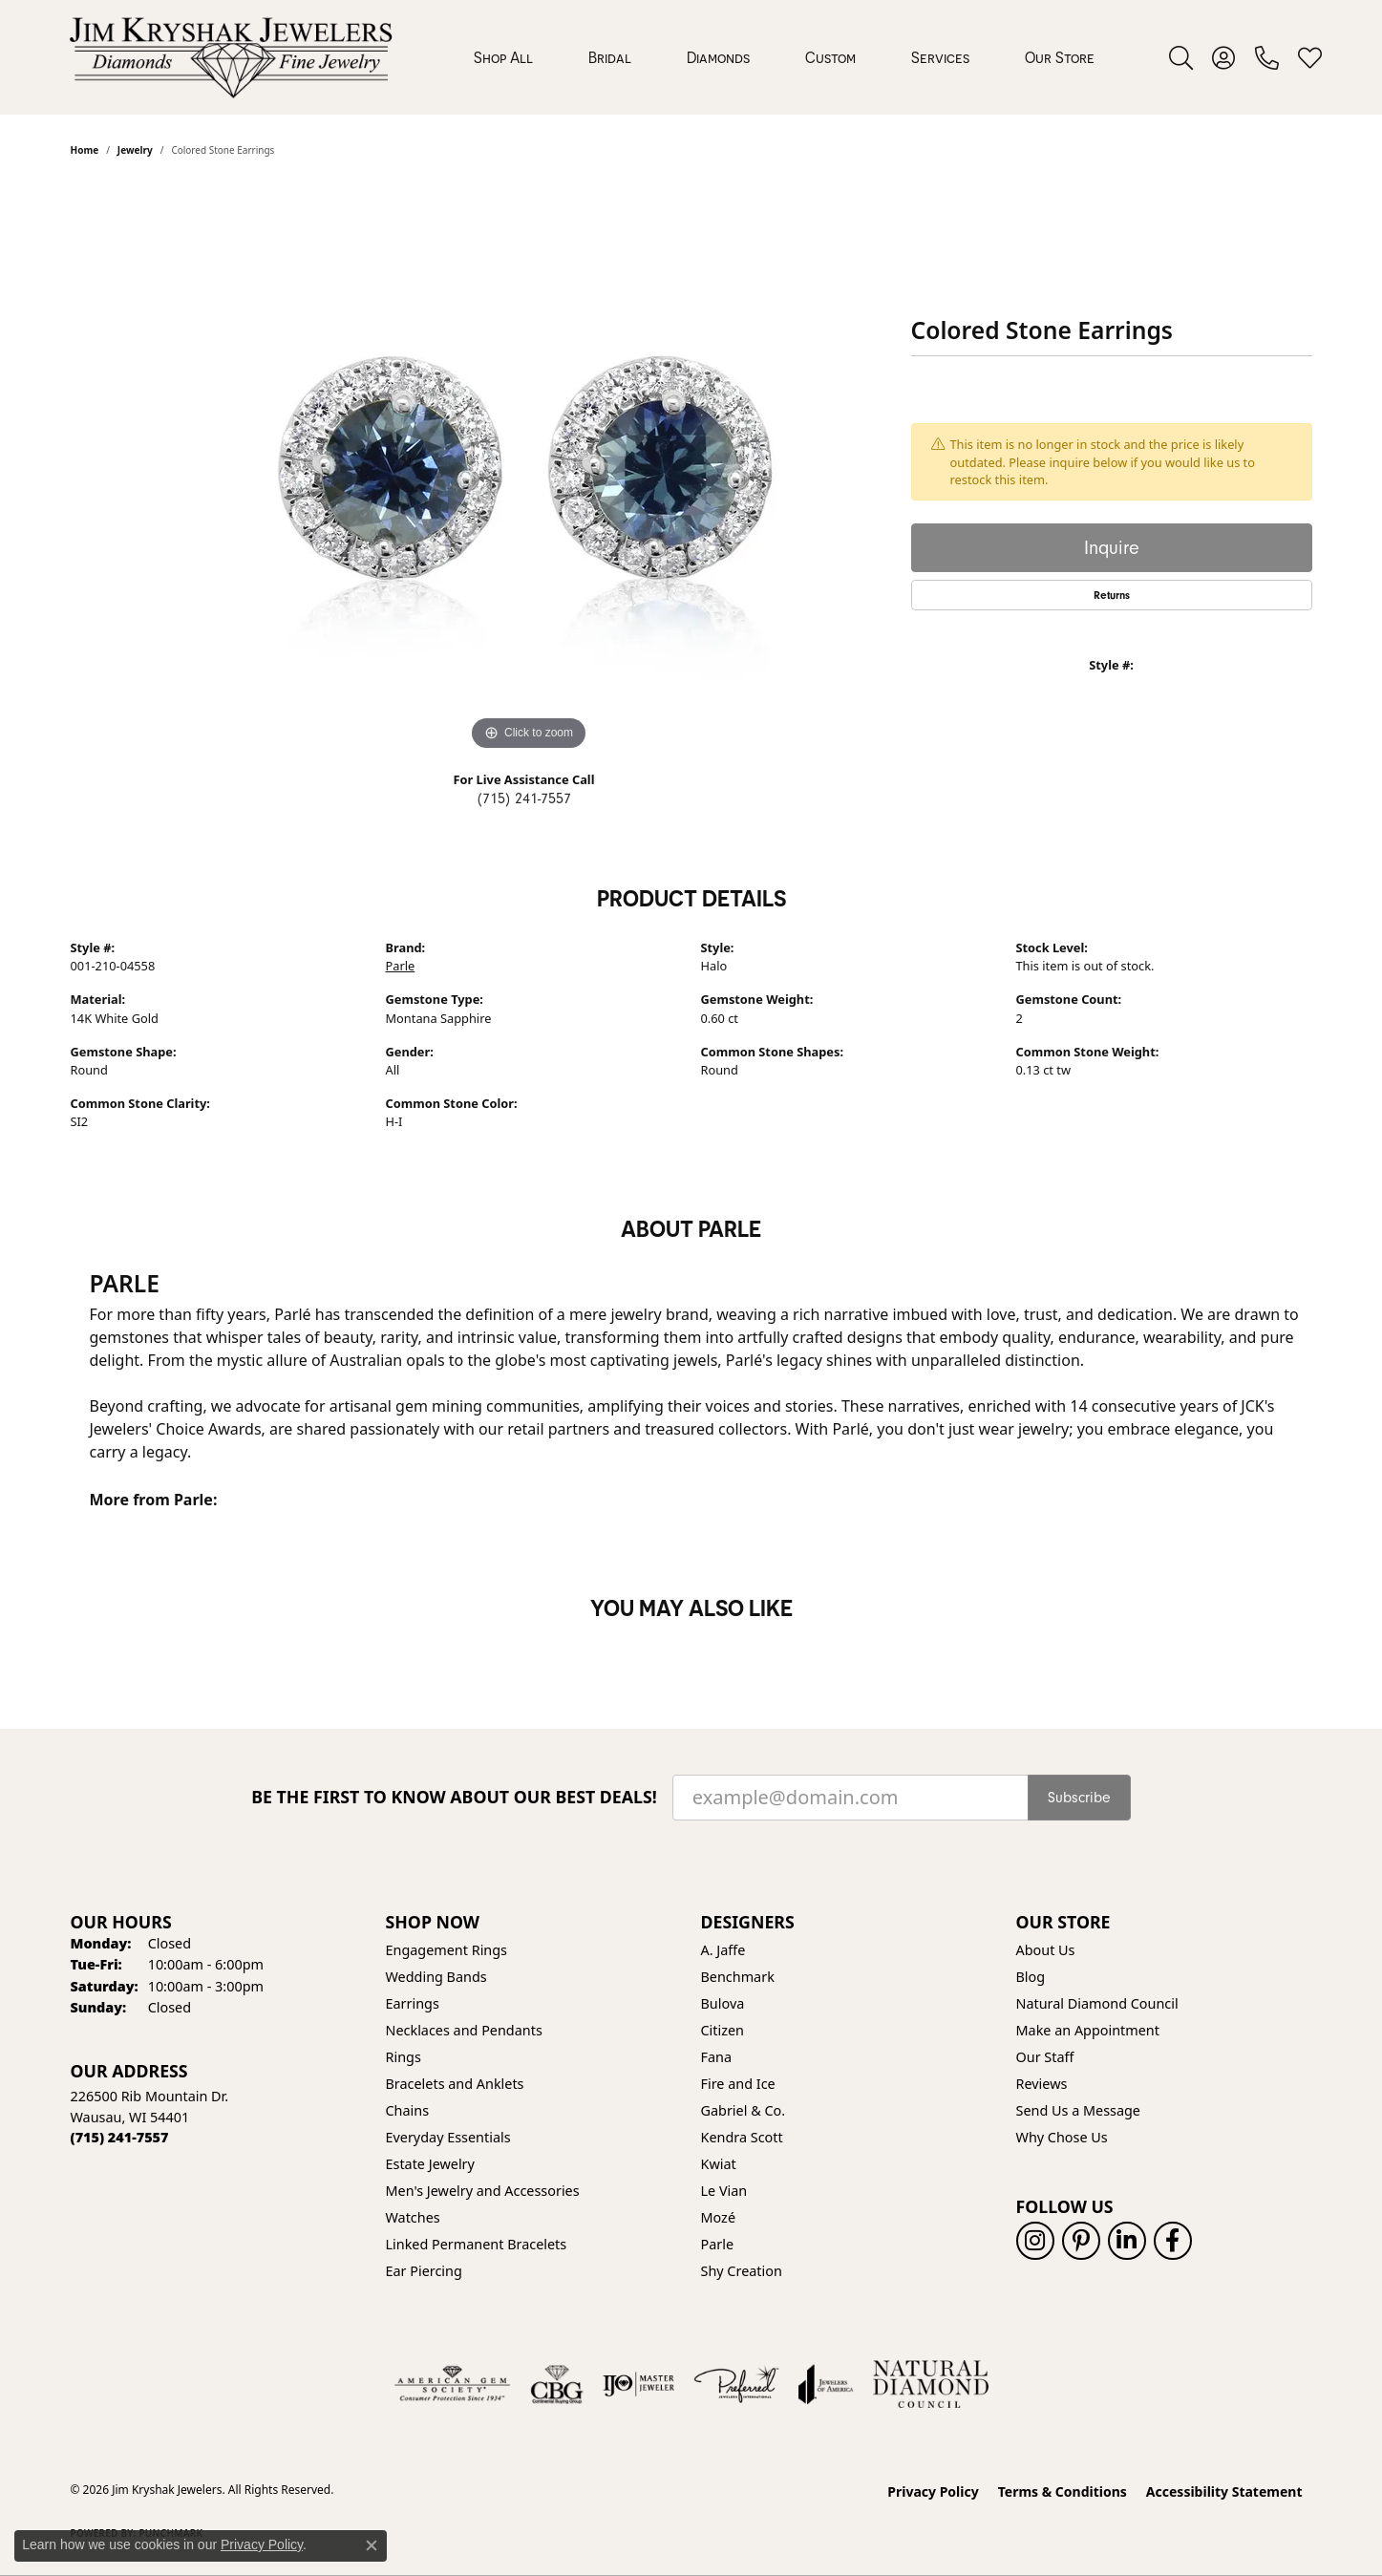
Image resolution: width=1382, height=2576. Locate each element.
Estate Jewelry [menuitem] (430, 2164)
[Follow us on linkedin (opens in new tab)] (1127, 2241)
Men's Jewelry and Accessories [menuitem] (483, 2191)
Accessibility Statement (1224, 2491)
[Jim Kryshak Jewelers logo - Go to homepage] (231, 57)
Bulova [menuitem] (723, 2003)
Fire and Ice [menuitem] (738, 2084)
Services (940, 57)
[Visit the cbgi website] (557, 2384)
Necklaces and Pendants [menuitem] (464, 2030)
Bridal (609, 57)
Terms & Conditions (1062, 2491)
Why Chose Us (1062, 2137)
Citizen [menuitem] (723, 2030)
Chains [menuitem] (408, 2110)
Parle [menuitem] (717, 2244)
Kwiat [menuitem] (718, 2164)
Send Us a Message (1078, 2110)
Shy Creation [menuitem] (741, 2271)
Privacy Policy (932, 2491)
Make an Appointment (1087, 2030)
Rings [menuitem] (403, 2057)
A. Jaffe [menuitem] (723, 1950)
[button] (1181, 57)
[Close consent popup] (371, 2545)
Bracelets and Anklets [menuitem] (455, 2084)
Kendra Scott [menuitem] (742, 2137)
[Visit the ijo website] (638, 2384)
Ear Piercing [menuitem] (424, 2271)
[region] (529, 469)
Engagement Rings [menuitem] (447, 1950)
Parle (400, 965)
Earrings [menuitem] (412, 2003)
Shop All (503, 57)
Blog (1031, 1977)
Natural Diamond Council (1097, 2003)
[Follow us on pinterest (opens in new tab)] (1081, 2241)
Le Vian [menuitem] (724, 2191)
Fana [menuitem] (717, 2057)
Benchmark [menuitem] (738, 1977)
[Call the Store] (120, 2137)
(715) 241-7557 (524, 798)
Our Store (1060, 57)
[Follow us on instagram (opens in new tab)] (1035, 2241)
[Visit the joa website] (826, 2384)
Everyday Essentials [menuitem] (448, 2137)
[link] (1267, 57)
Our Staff (1045, 2057)
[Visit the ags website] (452, 2384)
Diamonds (718, 57)
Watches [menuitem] (413, 2217)
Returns (1112, 595)
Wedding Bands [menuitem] (436, 1977)
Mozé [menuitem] (718, 2217)
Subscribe (1079, 1797)
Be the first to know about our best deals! (454, 1797)
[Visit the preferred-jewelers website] (736, 2384)
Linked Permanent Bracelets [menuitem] (476, 2244)
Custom (830, 57)
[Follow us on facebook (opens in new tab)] (1173, 2241)
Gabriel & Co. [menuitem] (743, 2110)
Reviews (1042, 2084)
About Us (1045, 1950)
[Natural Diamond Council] (931, 2384)
